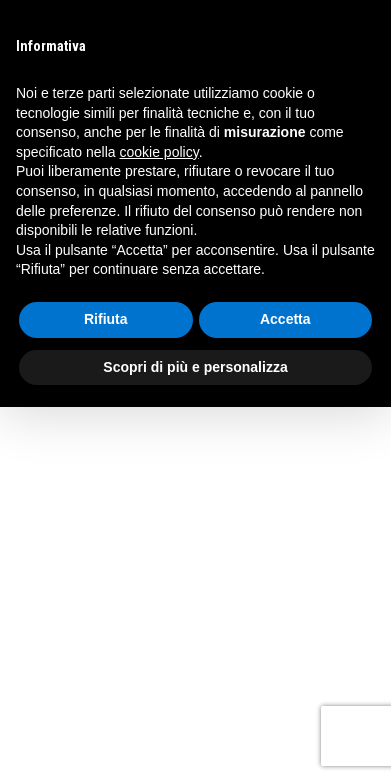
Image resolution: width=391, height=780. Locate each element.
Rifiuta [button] (106, 319)
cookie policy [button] (159, 152)
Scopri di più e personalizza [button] (195, 367)
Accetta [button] (285, 319)
